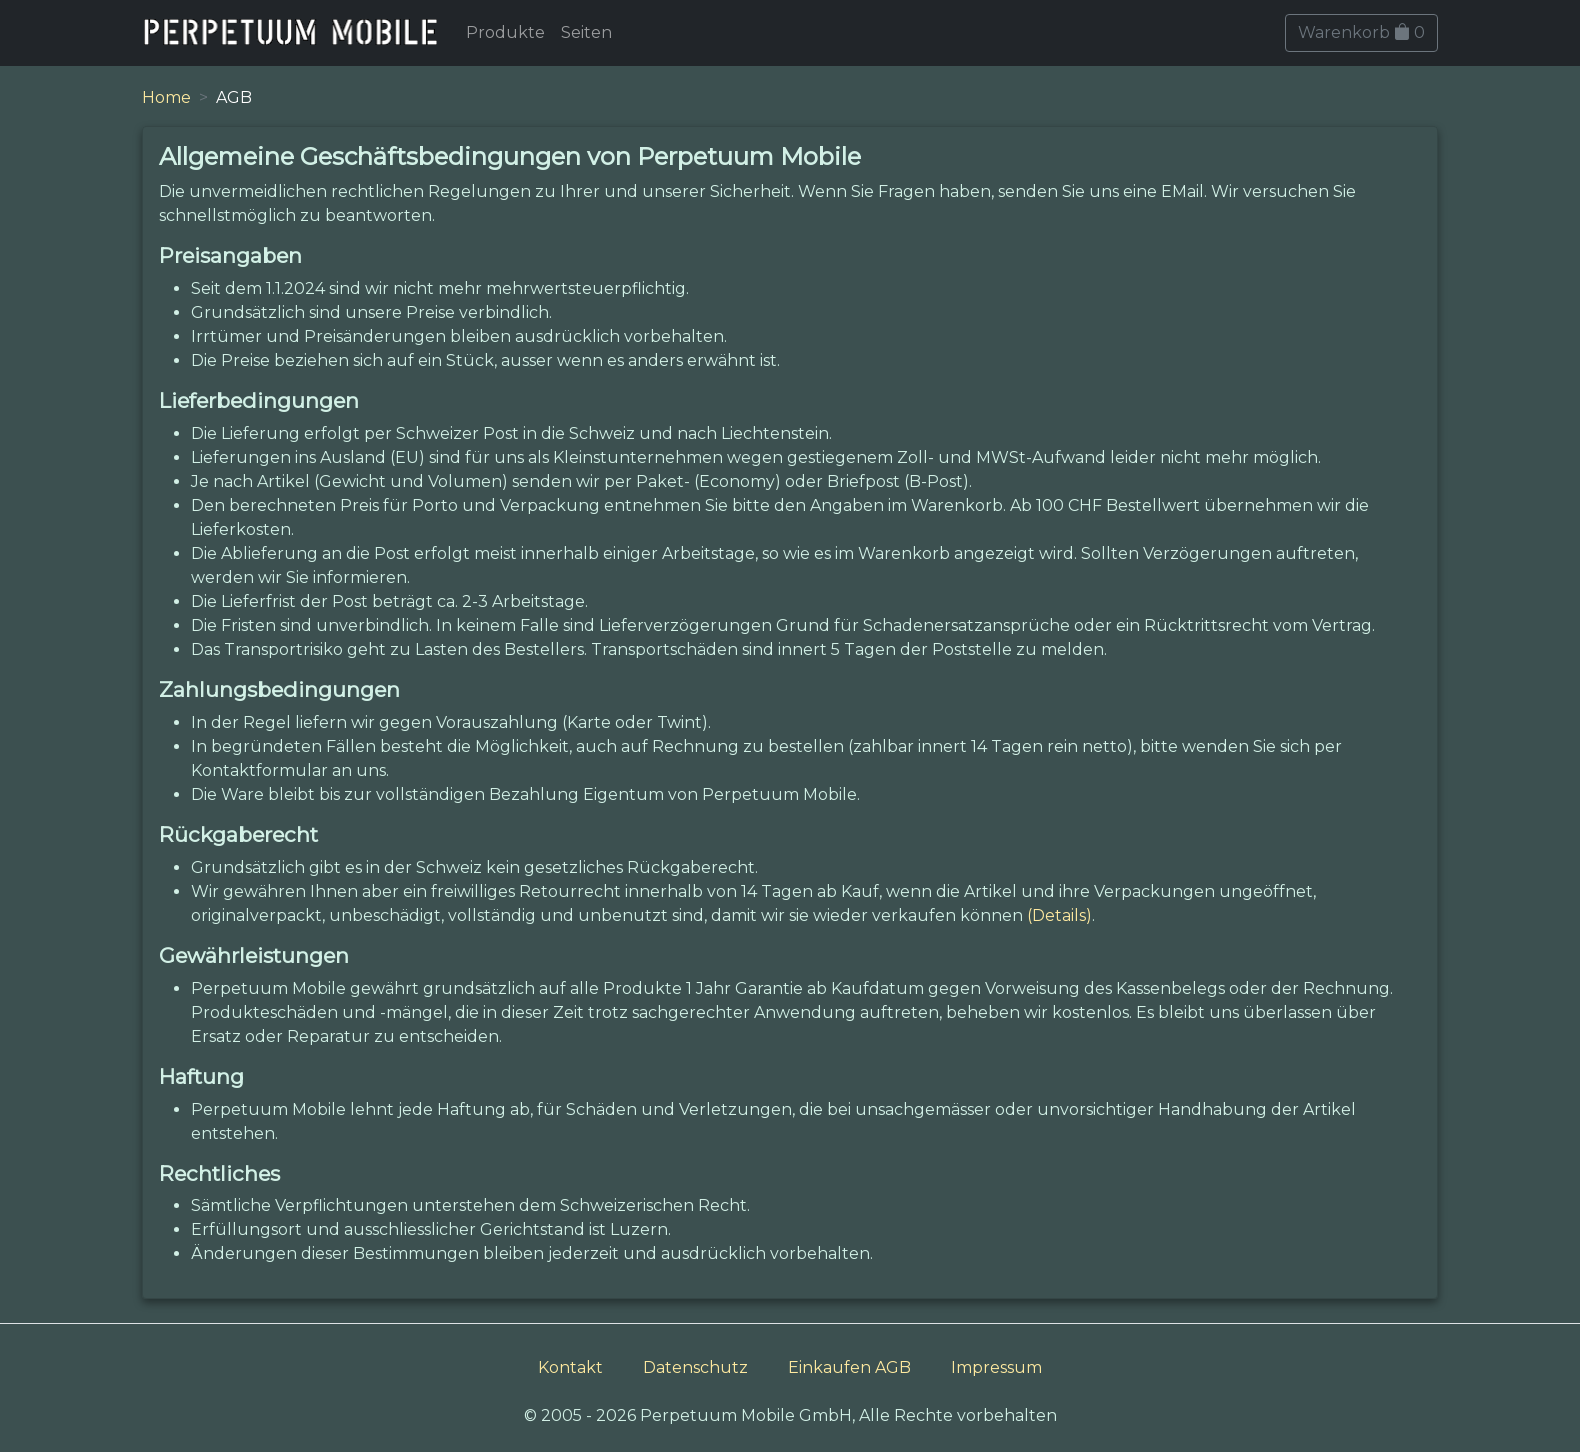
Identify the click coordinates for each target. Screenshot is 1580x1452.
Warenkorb (1361, 32)
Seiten (586, 32)
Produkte (505, 32)
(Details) (1059, 915)
